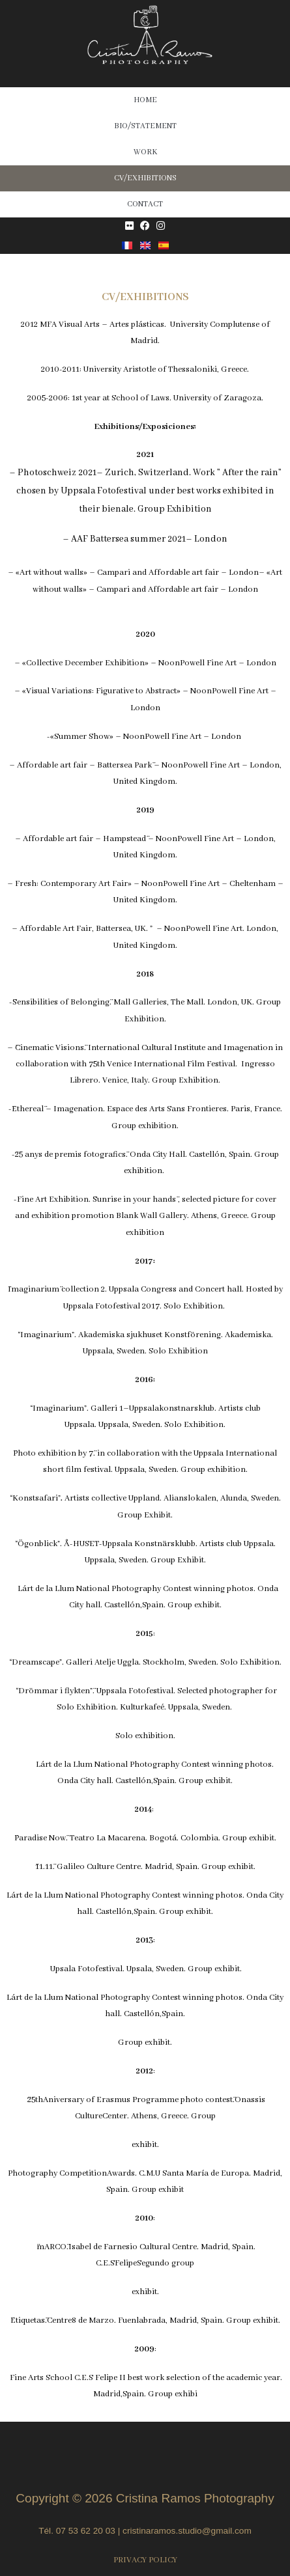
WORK (145, 152)
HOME (145, 100)
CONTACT (145, 204)
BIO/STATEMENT (145, 126)
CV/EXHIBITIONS (145, 178)
